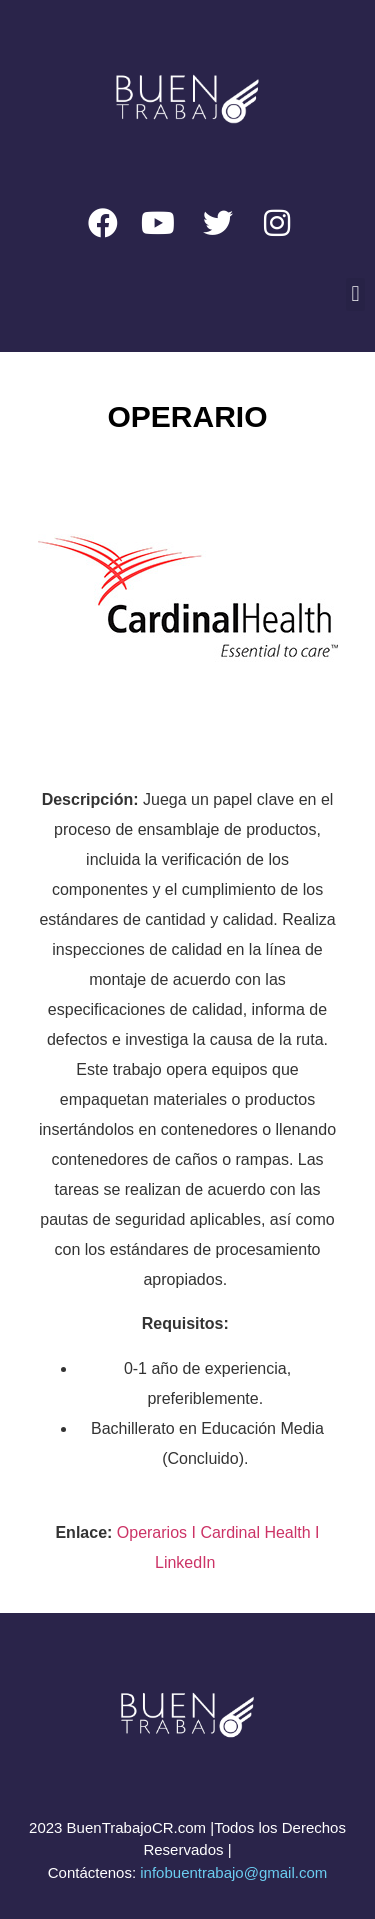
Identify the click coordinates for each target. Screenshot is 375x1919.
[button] (355, 294)
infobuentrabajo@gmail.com (233, 1872)
